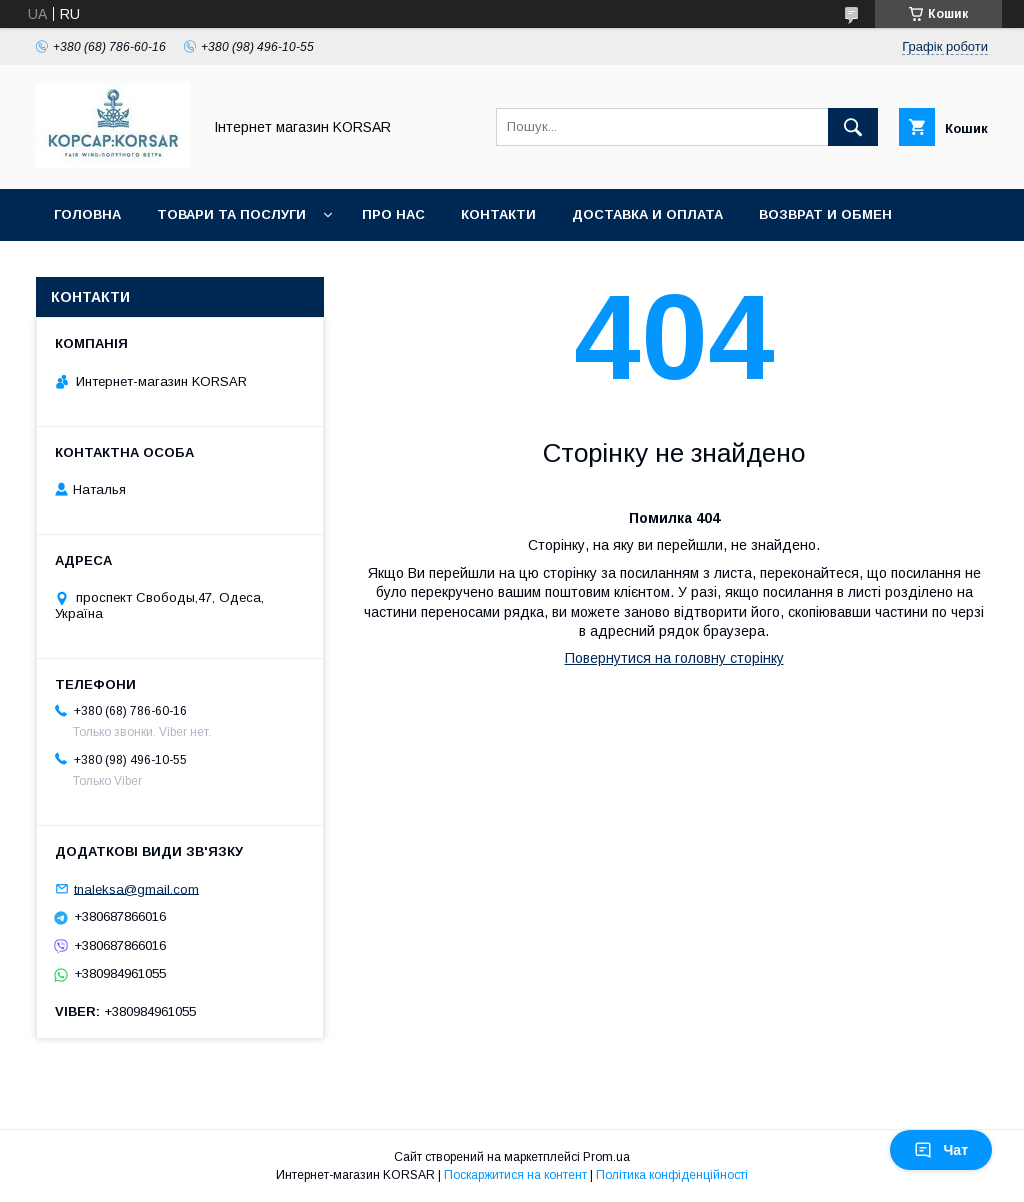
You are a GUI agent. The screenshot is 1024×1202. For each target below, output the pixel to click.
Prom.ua (606, 1157)
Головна (87, 214)
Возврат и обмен (825, 214)
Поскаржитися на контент (515, 1175)
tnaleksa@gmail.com (136, 888)
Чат (941, 1150)
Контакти (498, 214)
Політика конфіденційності (672, 1175)
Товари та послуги (231, 214)
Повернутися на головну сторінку (674, 658)
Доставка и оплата (647, 214)
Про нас (393, 214)
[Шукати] (853, 127)
